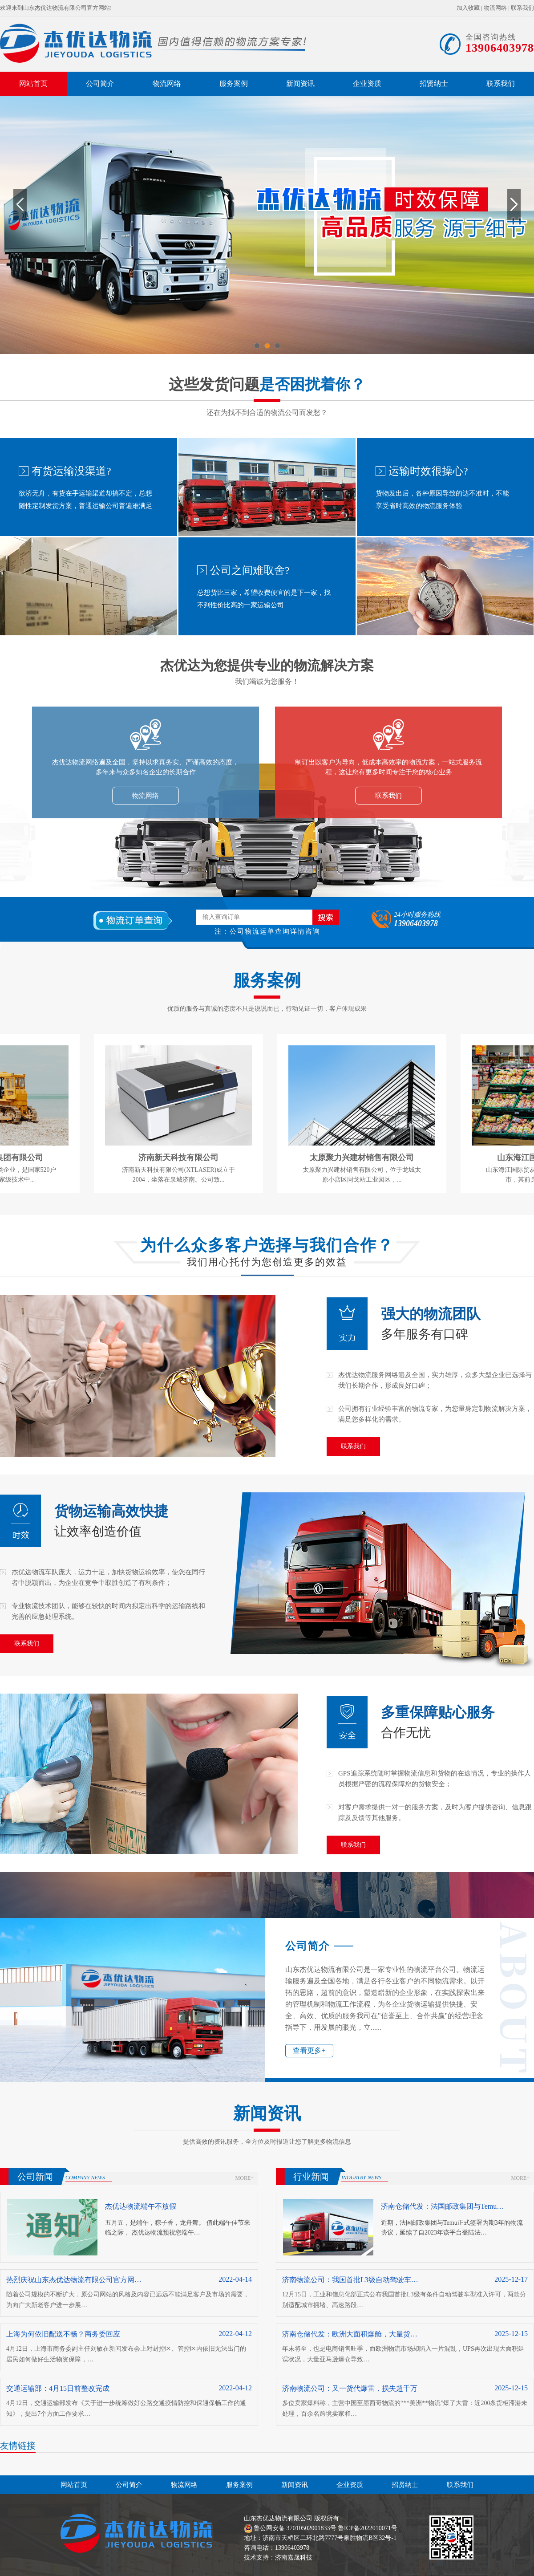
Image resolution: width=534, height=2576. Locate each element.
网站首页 (33, 83)
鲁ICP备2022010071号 (367, 2528)
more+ (244, 2178)
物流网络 (495, 7)
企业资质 (367, 83)
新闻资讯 (300, 83)
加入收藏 (468, 7)
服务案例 (233, 83)
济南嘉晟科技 (293, 2557)
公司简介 (100, 83)
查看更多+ (309, 2050)
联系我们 (522, 7)
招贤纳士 (434, 83)
